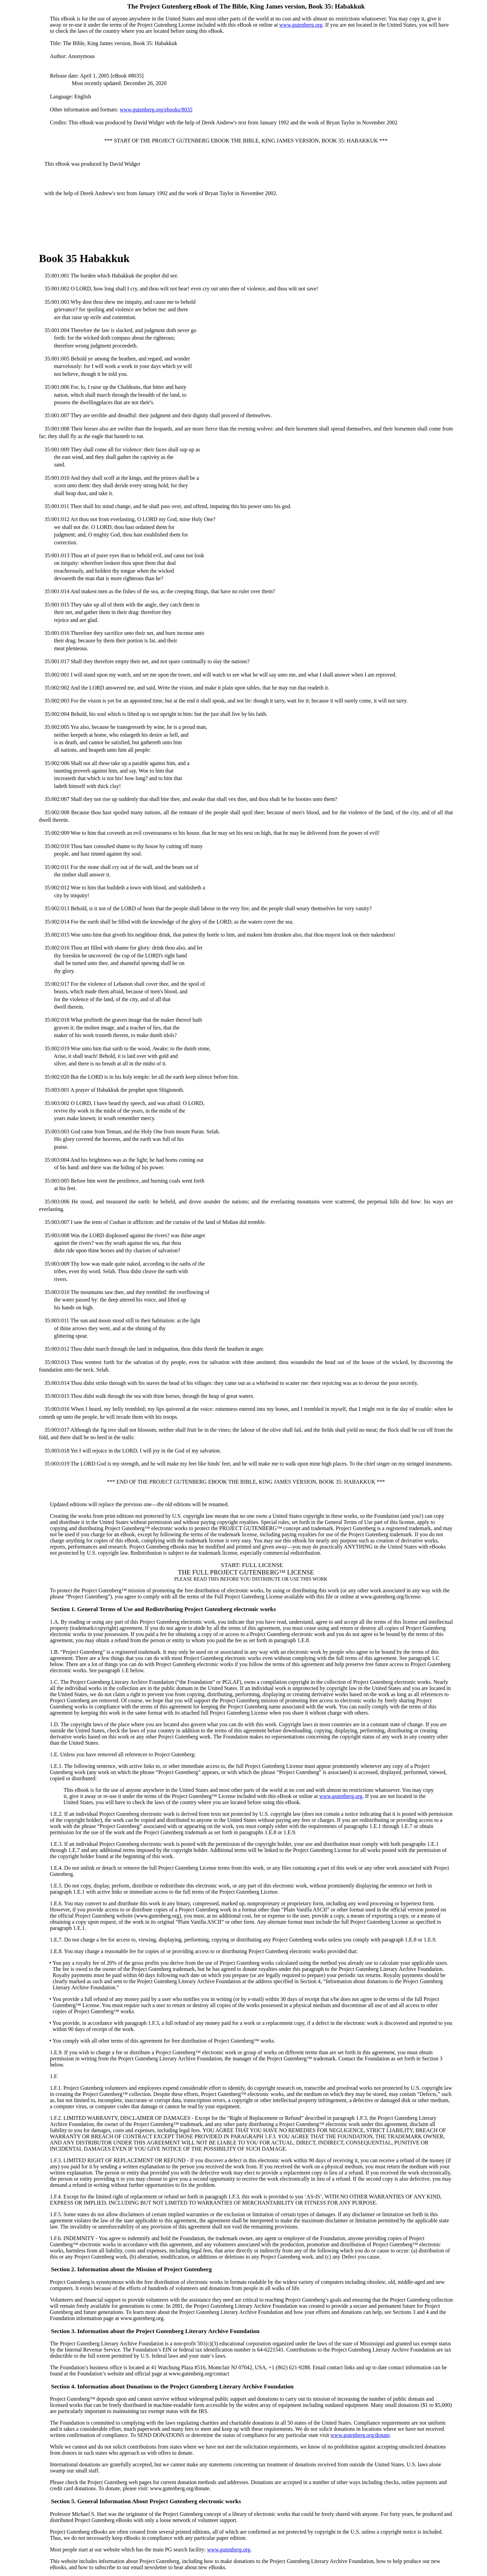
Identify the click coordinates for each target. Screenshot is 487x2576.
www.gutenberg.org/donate (360, 2435)
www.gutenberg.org (300, 25)
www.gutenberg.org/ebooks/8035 (156, 109)
